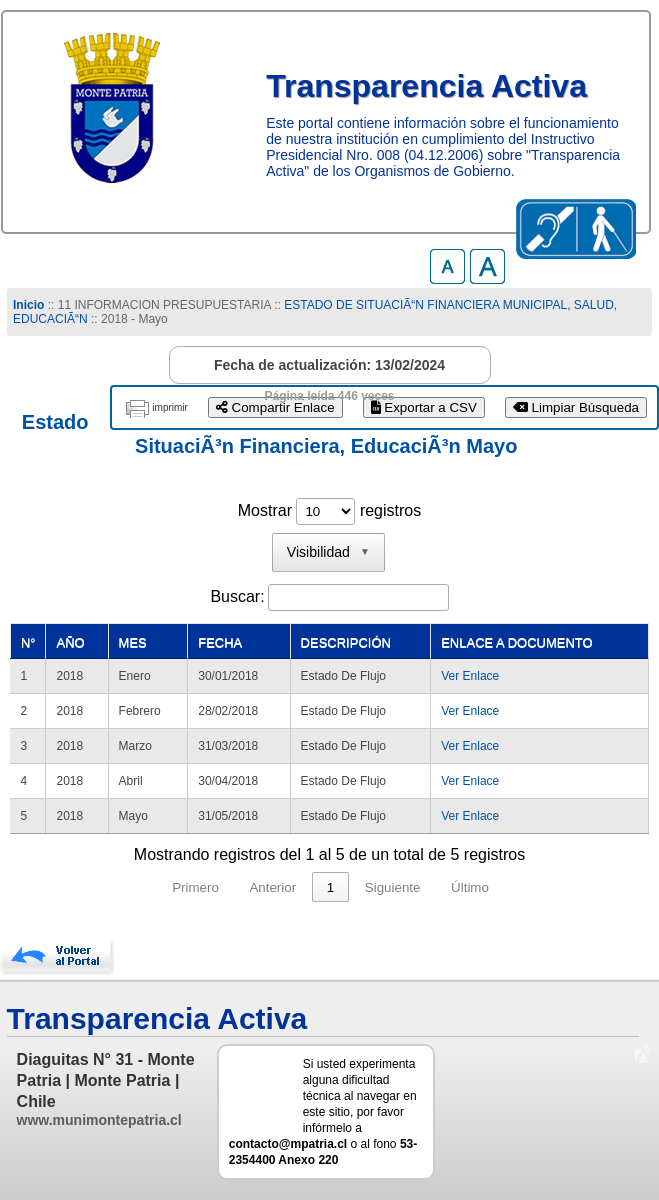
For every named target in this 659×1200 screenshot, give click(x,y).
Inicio (28, 305)
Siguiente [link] (393, 887)
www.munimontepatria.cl (99, 1120)
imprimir (170, 407)
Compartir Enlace (275, 407)
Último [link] (470, 887)
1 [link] (330, 887)
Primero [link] (195, 887)
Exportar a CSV (424, 407)
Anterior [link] (272, 887)
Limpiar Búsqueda (576, 407)
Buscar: (237, 596)
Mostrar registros (329, 510)
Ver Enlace (470, 676)
